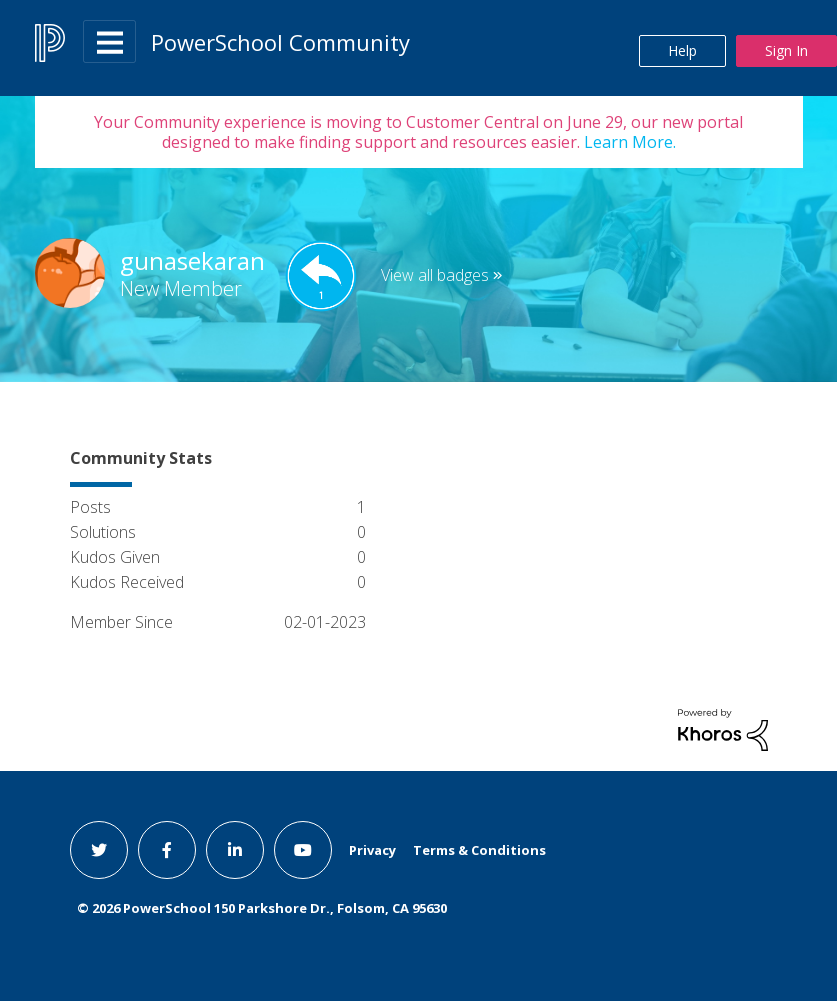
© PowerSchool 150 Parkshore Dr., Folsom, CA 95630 (262, 908)
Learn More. (628, 142)
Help (682, 50)
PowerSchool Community (280, 42)
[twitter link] (99, 850)
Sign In (786, 50)
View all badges (435, 275)
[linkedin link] (235, 850)
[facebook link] (167, 850)
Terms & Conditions (479, 850)
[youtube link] (303, 850)
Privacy (372, 850)
